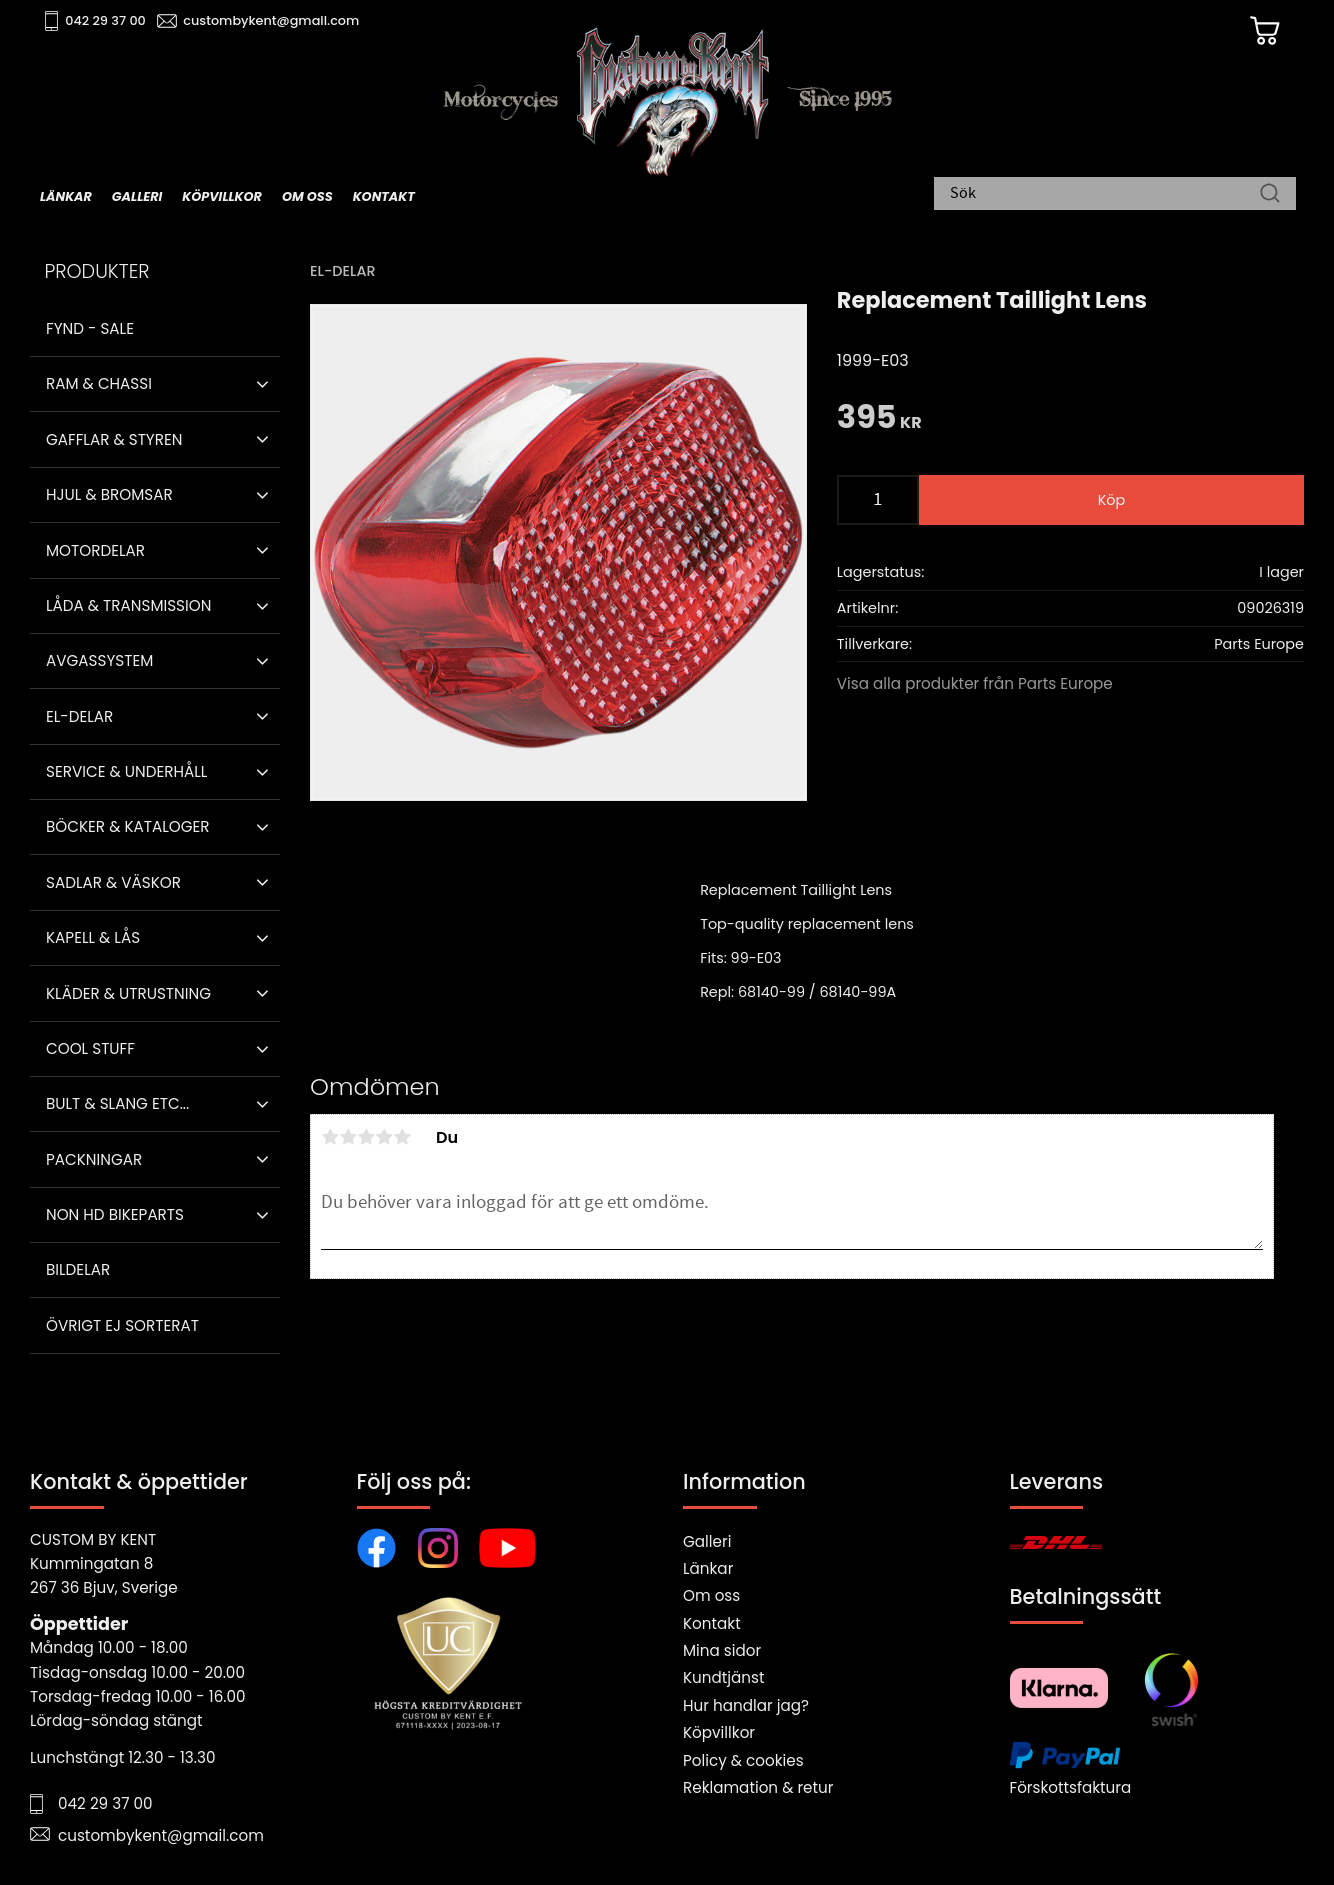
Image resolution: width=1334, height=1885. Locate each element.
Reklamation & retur (758, 1787)
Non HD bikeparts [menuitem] (115, 1214)
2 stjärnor (348, 1137)
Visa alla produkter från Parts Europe (975, 683)
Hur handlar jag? (746, 1705)
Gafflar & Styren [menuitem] (114, 439)
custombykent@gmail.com (272, 20)
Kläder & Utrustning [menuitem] (128, 993)
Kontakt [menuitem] (384, 196)
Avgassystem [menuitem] (99, 660)
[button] (262, 384)
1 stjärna (330, 1137)
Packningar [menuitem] (94, 1159)
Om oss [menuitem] (307, 196)
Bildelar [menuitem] (78, 1269)
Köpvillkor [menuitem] (222, 196)
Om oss (711, 1595)
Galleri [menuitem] (137, 196)
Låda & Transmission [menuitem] (128, 605)
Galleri (707, 1541)
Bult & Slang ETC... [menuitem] (117, 1103)
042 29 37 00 (106, 20)
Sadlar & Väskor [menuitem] (113, 882)
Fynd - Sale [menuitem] (90, 328)
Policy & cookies (743, 1760)
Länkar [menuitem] (66, 196)
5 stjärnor (402, 1137)
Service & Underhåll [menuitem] (126, 771)
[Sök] (1270, 195)
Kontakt (712, 1623)
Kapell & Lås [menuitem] (93, 937)
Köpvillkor (719, 1732)
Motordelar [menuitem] (95, 550)
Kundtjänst (724, 1677)
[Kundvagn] (1263, 31)
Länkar (708, 1568)
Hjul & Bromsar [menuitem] (109, 494)
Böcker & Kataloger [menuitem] (128, 826)
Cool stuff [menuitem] (90, 1048)
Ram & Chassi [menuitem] (99, 383)
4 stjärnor (384, 1137)
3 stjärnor (366, 1137)
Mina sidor (722, 1650)
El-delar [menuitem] (79, 716)
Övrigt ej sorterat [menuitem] (122, 1325)
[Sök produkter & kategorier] (1105, 195)
